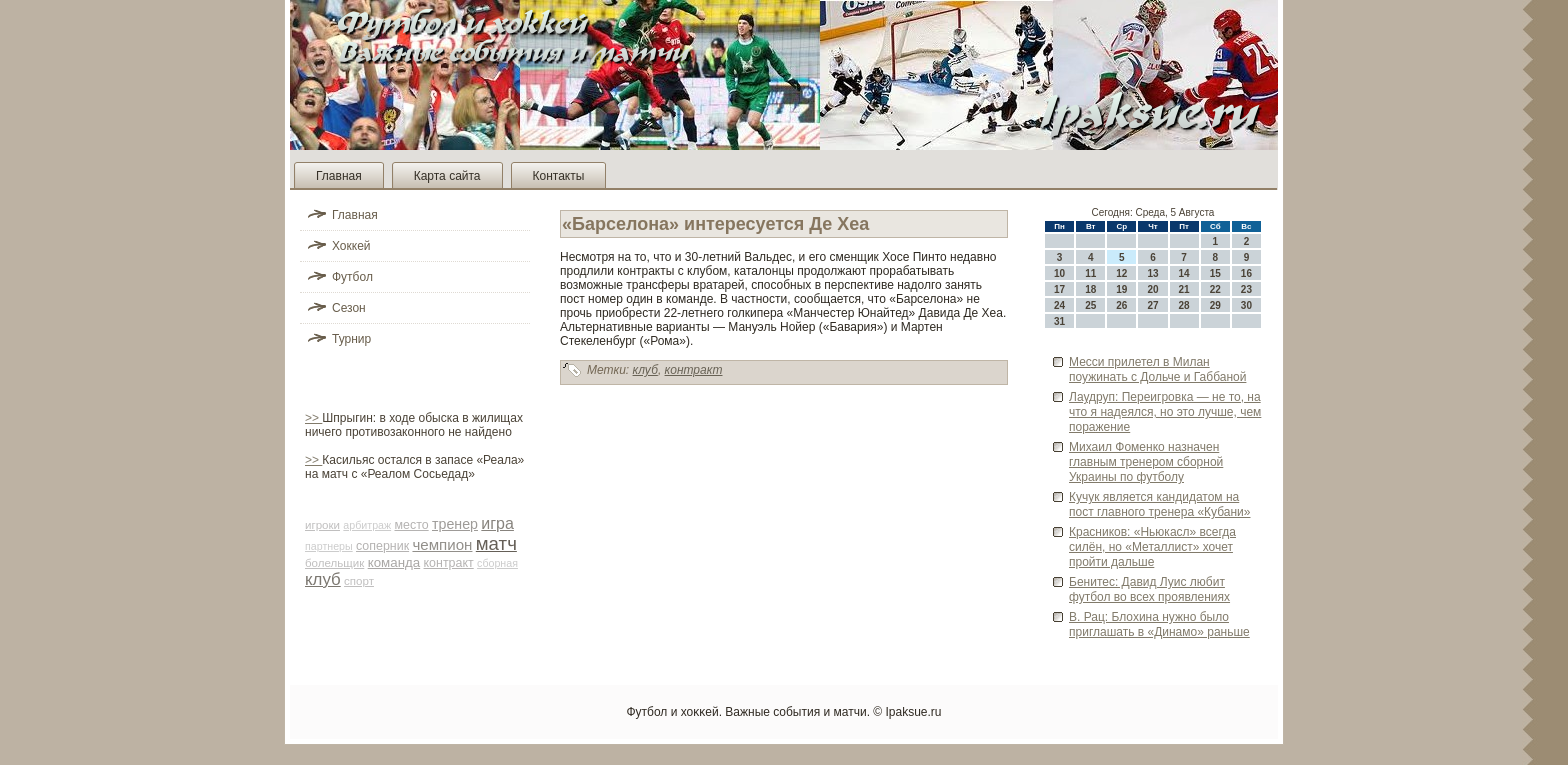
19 (1121, 289)
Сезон (349, 308)
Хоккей (351, 246)
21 (1184, 289)
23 (1246, 289)
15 (1215, 273)
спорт (359, 581)
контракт (449, 563)
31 (1059, 321)
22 (1215, 289)
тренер (455, 524)
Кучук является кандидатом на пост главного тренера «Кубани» (1160, 504)
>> (313, 418)
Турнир (351, 339)
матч (496, 543)
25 (1090, 305)
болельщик (334, 563)
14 (1184, 273)
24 (1059, 305)
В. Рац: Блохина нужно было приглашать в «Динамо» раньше (1159, 624)
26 (1121, 305)
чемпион (442, 544)
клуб (323, 579)
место (411, 525)
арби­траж (367, 525)
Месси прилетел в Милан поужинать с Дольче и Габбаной (1157, 369)
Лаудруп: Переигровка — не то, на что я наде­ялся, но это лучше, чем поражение (1165, 412)
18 (1090, 289)
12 (1121, 273)
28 (1184, 305)
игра (497, 523)
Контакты (559, 176)
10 (1059, 273)
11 (1090, 273)
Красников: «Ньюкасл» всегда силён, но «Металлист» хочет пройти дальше (1152, 547)
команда (394, 562)
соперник (382, 546)
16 (1246, 273)
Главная (339, 176)
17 (1059, 289)
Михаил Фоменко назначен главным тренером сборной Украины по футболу (1146, 462)
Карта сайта (447, 176)
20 (1152, 289)
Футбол (352, 277)
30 (1246, 305)
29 (1215, 305)
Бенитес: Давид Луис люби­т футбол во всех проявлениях (1149, 589)
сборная (497, 563)
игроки (322, 525)
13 (1152, 273)
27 (1152, 305)
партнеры (329, 546)
